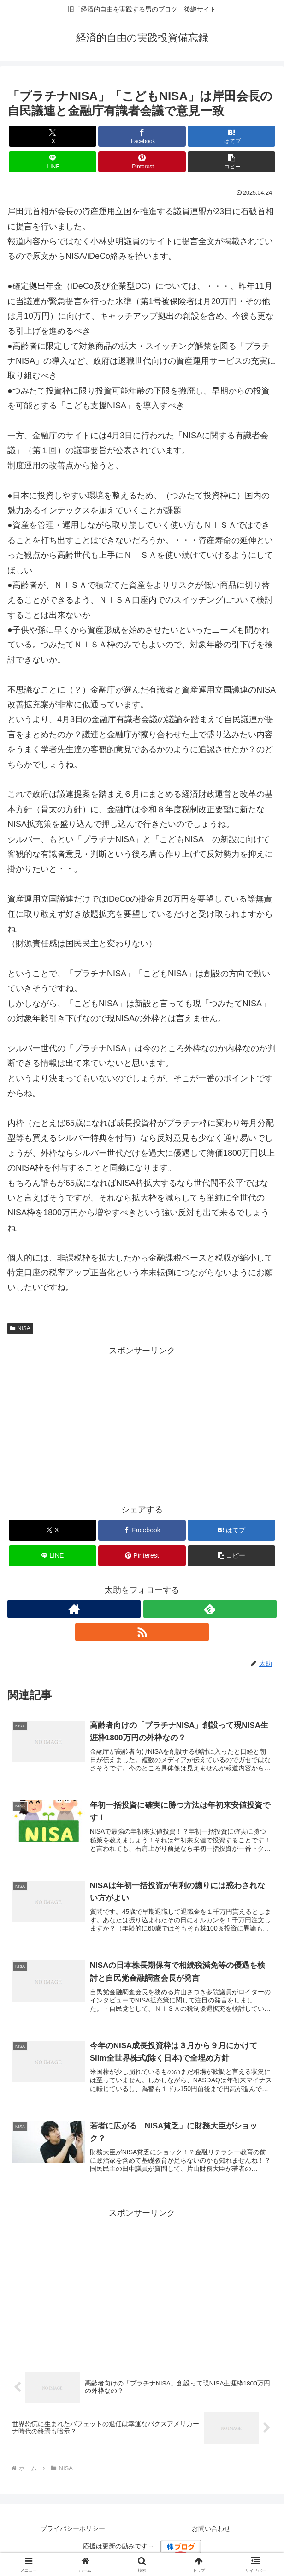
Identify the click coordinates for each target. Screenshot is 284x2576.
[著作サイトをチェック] (74, 1609)
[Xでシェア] (52, 136)
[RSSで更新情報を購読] (141, 1632)
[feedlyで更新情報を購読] (210, 1609)
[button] (231, 161)
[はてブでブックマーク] (231, 136)
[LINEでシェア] (52, 161)
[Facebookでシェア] (142, 136)
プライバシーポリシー (73, 2532)
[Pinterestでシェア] (142, 161)
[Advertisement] (142, 1422)
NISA (20, 1328)
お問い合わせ (211, 2532)
